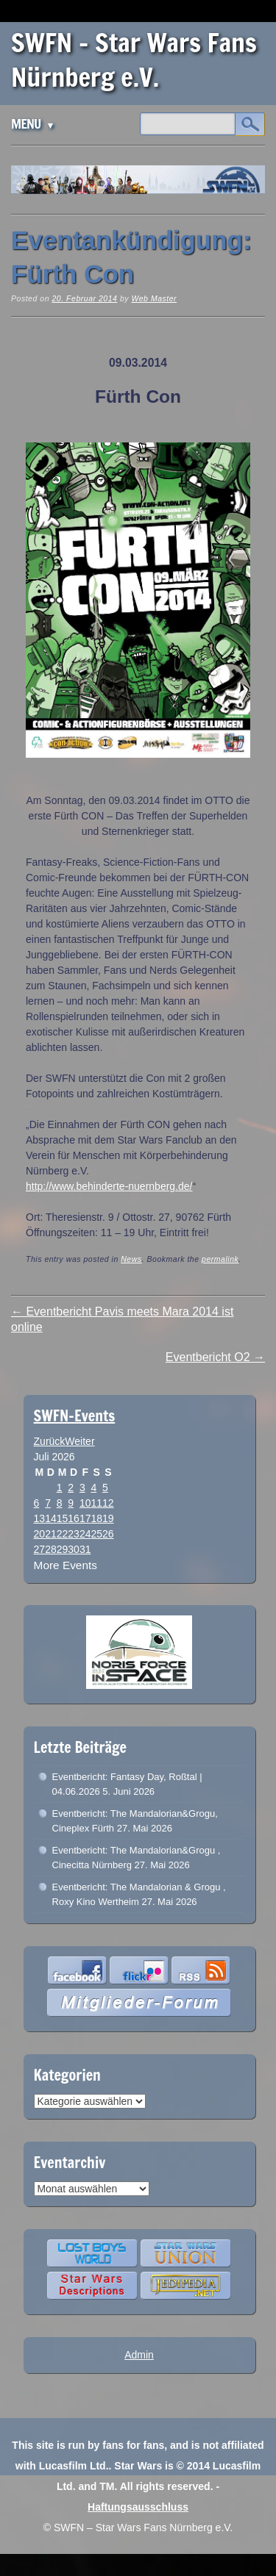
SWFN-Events (75, 1416)
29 (62, 1549)
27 (40, 1549)
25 (96, 1534)
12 (108, 1503)
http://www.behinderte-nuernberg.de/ (109, 1186)
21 (51, 1534)
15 (62, 1518)
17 (85, 1518)
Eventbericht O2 (215, 1357)
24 (85, 1534)
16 (73, 1518)
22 (62, 1534)
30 (73, 1549)
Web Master (154, 298)
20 (40, 1534)
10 (85, 1503)
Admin (139, 2355)
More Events (65, 1565)
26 (108, 1534)
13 (40, 1518)
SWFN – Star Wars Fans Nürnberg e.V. (134, 60)
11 (96, 1503)
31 (85, 1549)
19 (108, 1518)
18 (96, 1518)
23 (73, 1534)
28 (51, 1549)
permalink (220, 1259)
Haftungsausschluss (138, 2507)
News (131, 1259)
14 (51, 1518)
